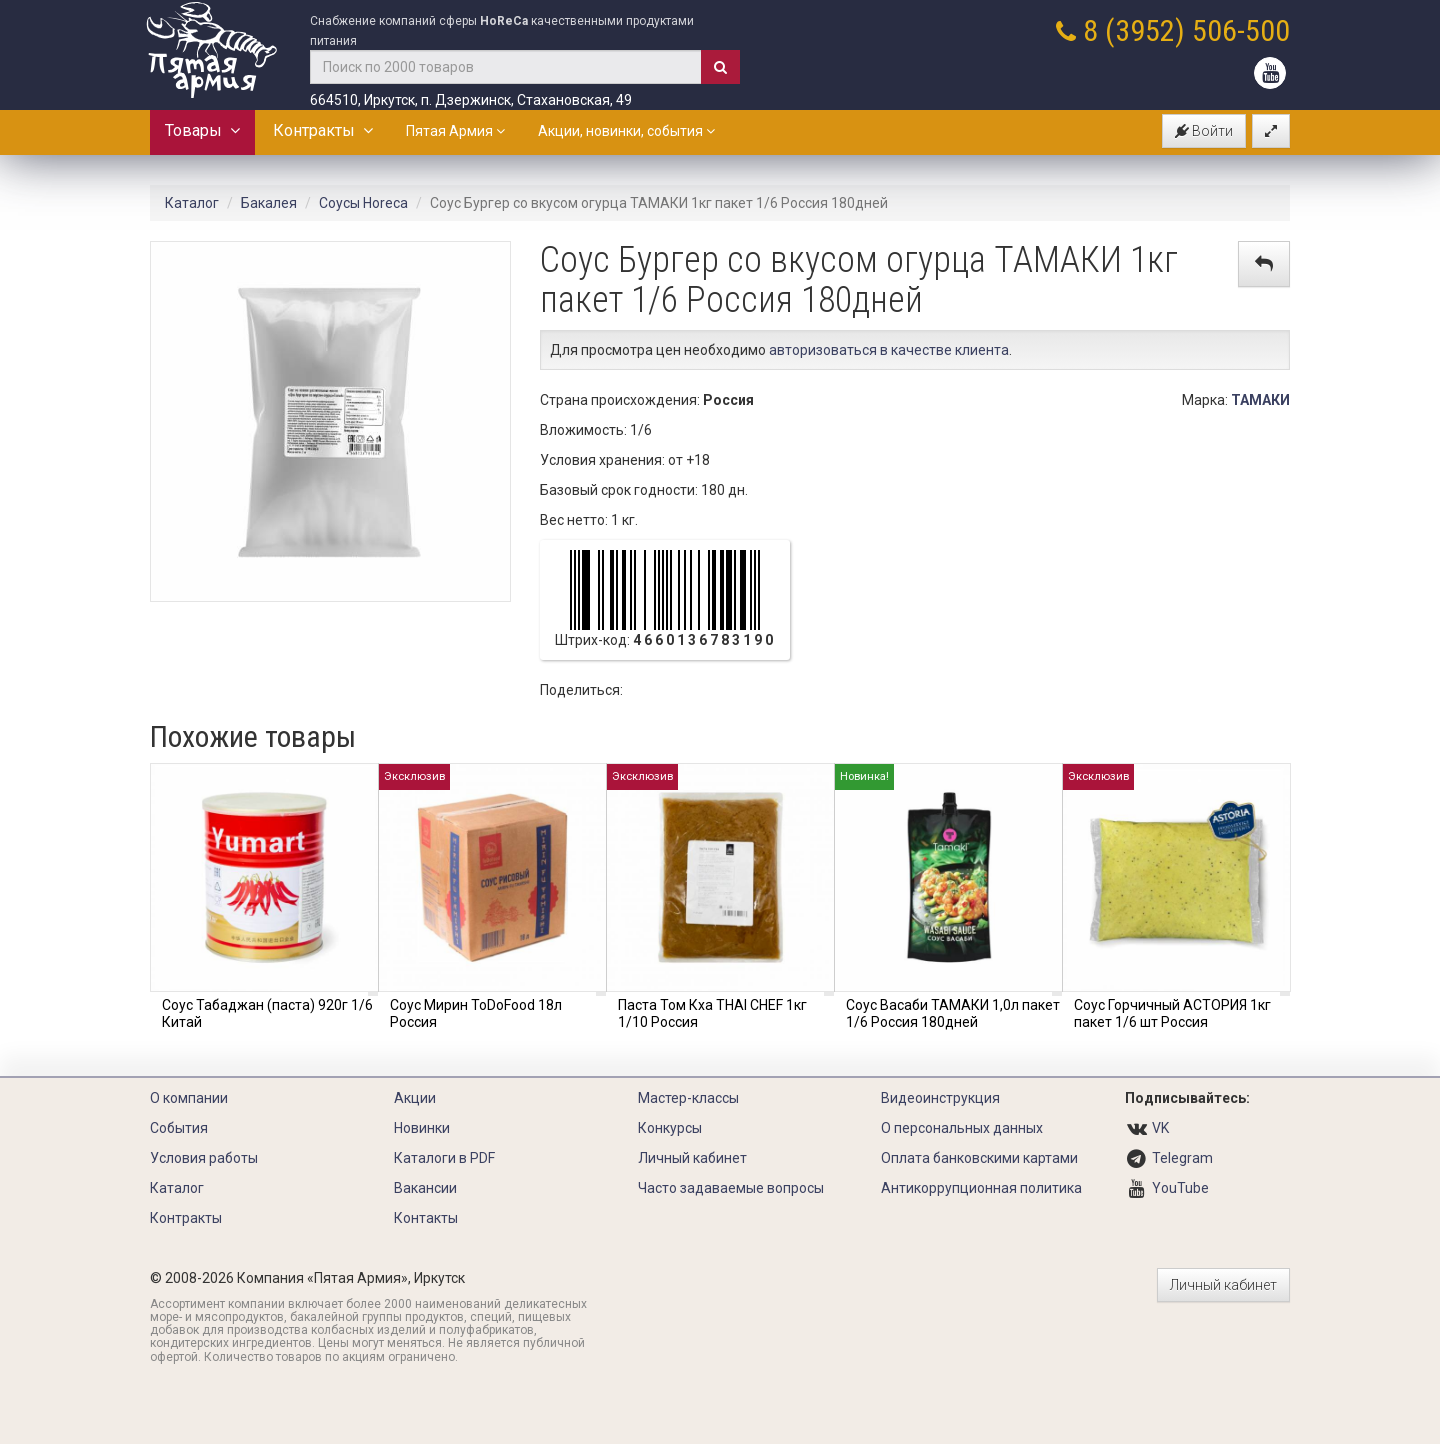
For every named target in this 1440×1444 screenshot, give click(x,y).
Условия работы (204, 1158)
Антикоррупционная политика (981, 1188)
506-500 (1241, 30)
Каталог (192, 203)
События (179, 1128)
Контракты (323, 130)
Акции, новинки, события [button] (626, 131)
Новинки (422, 1128)
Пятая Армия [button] (455, 131)
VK (1160, 1128)
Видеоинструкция (940, 1098)
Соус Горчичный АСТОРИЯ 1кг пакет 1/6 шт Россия (1172, 1013)
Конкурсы (670, 1128)
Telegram (1182, 1158)
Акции (415, 1098)
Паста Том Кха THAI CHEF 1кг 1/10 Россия (712, 1013)
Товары (202, 130)
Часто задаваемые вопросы (731, 1188)
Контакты (426, 1218)
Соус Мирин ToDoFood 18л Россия (476, 1013)
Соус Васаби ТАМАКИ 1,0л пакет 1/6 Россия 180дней (953, 1013)
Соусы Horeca (363, 203)
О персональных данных (962, 1128)
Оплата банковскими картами (979, 1158)
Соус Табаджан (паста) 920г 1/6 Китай (267, 1013)
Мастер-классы (688, 1098)
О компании (189, 1098)
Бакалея (269, 203)
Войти (1204, 131)
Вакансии (425, 1188)
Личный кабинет (692, 1158)
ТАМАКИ (1260, 400)
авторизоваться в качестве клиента (889, 350)
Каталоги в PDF (444, 1158)
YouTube (1180, 1188)
